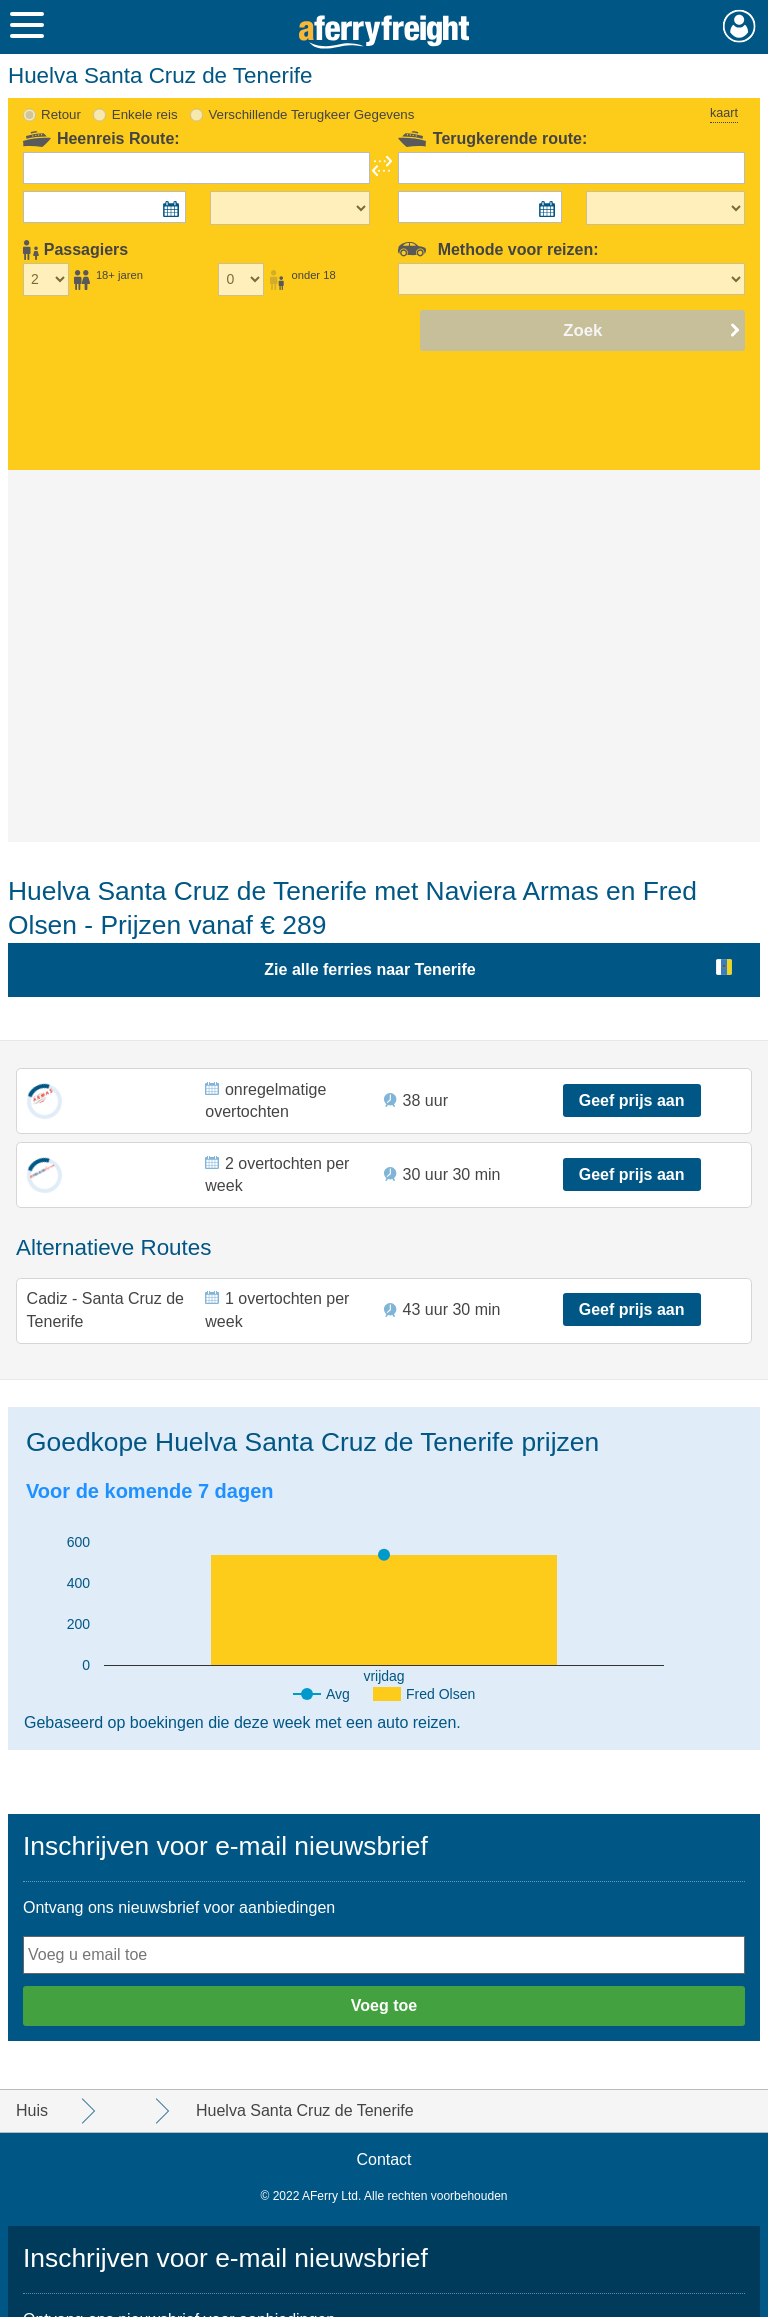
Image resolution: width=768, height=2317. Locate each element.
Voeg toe (384, 2005)
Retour (61, 114)
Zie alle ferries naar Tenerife (369, 969)
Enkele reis (145, 114)
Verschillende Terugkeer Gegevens (311, 114)
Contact (383, 2159)
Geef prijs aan (632, 1100)
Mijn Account (739, 26)
